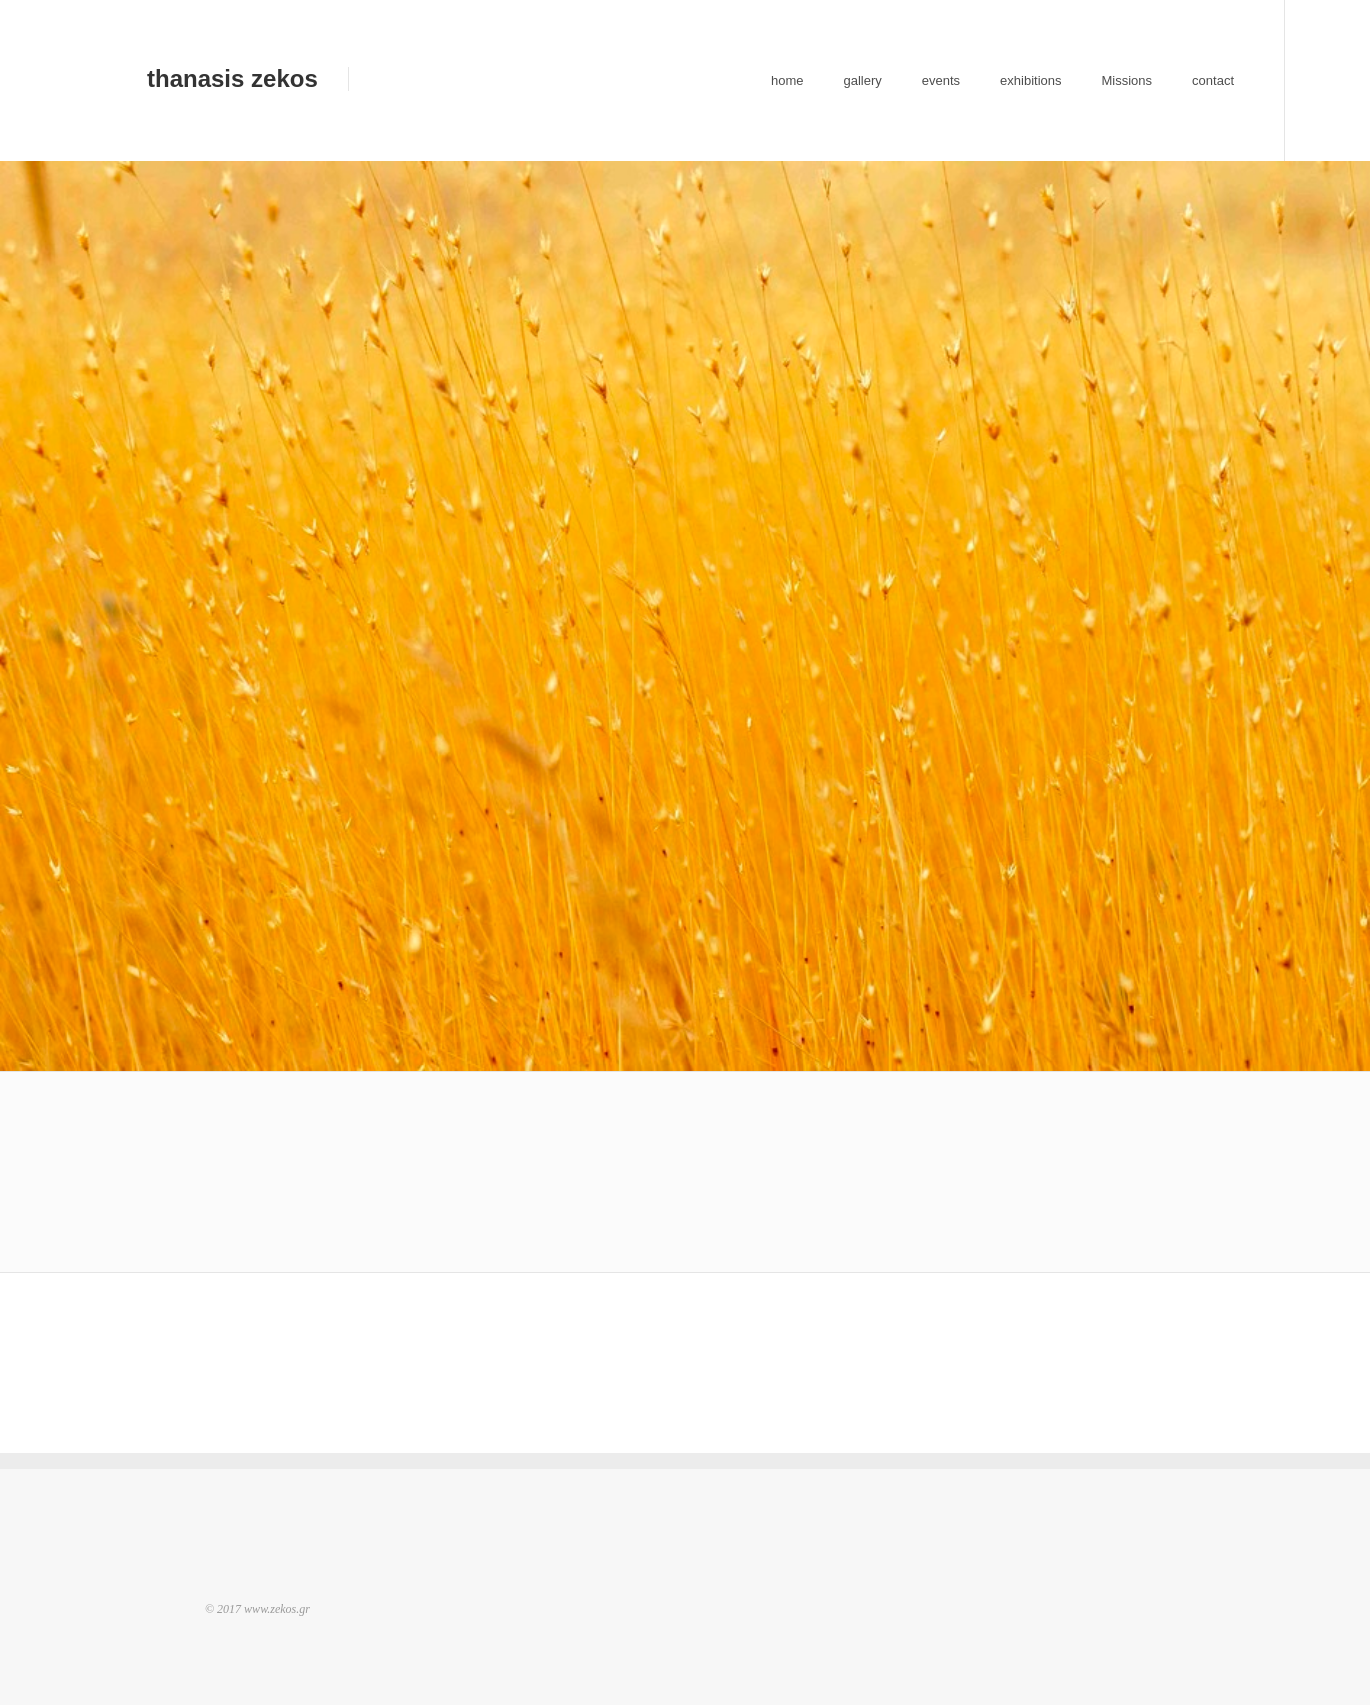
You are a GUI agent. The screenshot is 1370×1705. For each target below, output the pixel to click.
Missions (1127, 80)
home (787, 80)
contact (1213, 80)
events (941, 80)
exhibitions (1030, 80)
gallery (862, 80)
